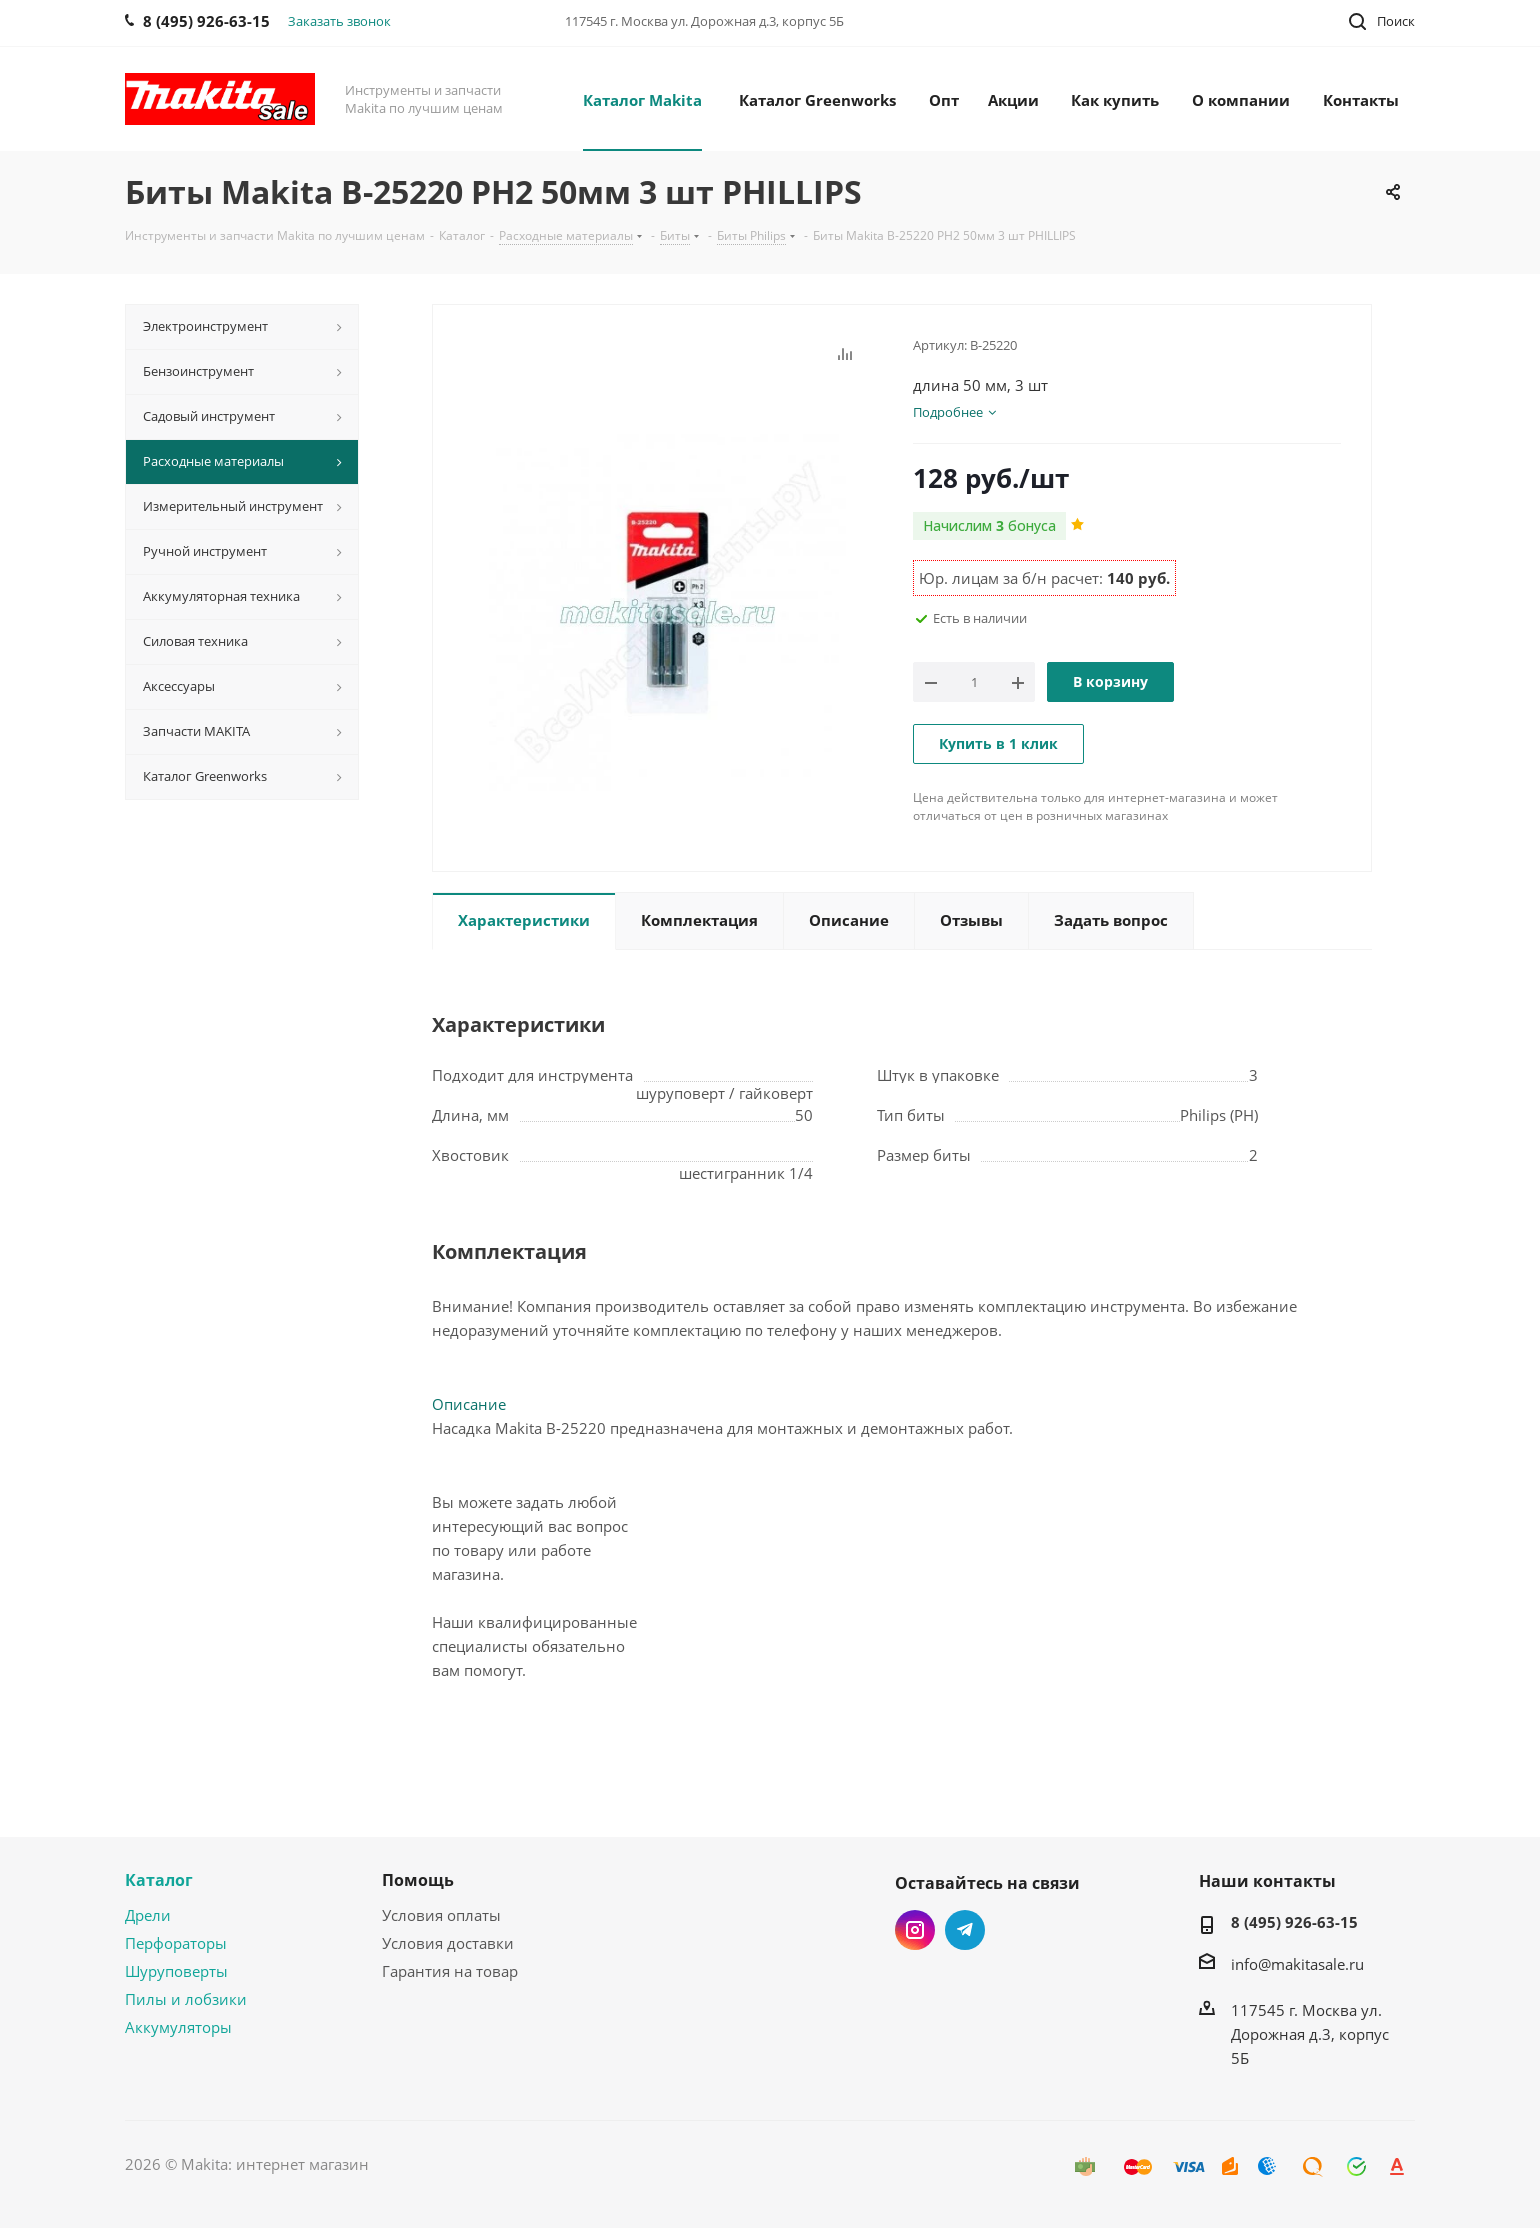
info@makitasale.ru (1297, 1964)
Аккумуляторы (178, 2027)
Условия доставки (448, 1943)
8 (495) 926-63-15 (1294, 1922)
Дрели (148, 1915)
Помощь (418, 1880)
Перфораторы (176, 1943)
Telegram (965, 1930)
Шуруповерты (176, 1971)
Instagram (915, 1930)
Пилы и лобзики (186, 1999)
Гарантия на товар (450, 1971)
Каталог (159, 1880)
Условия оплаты (441, 1915)
